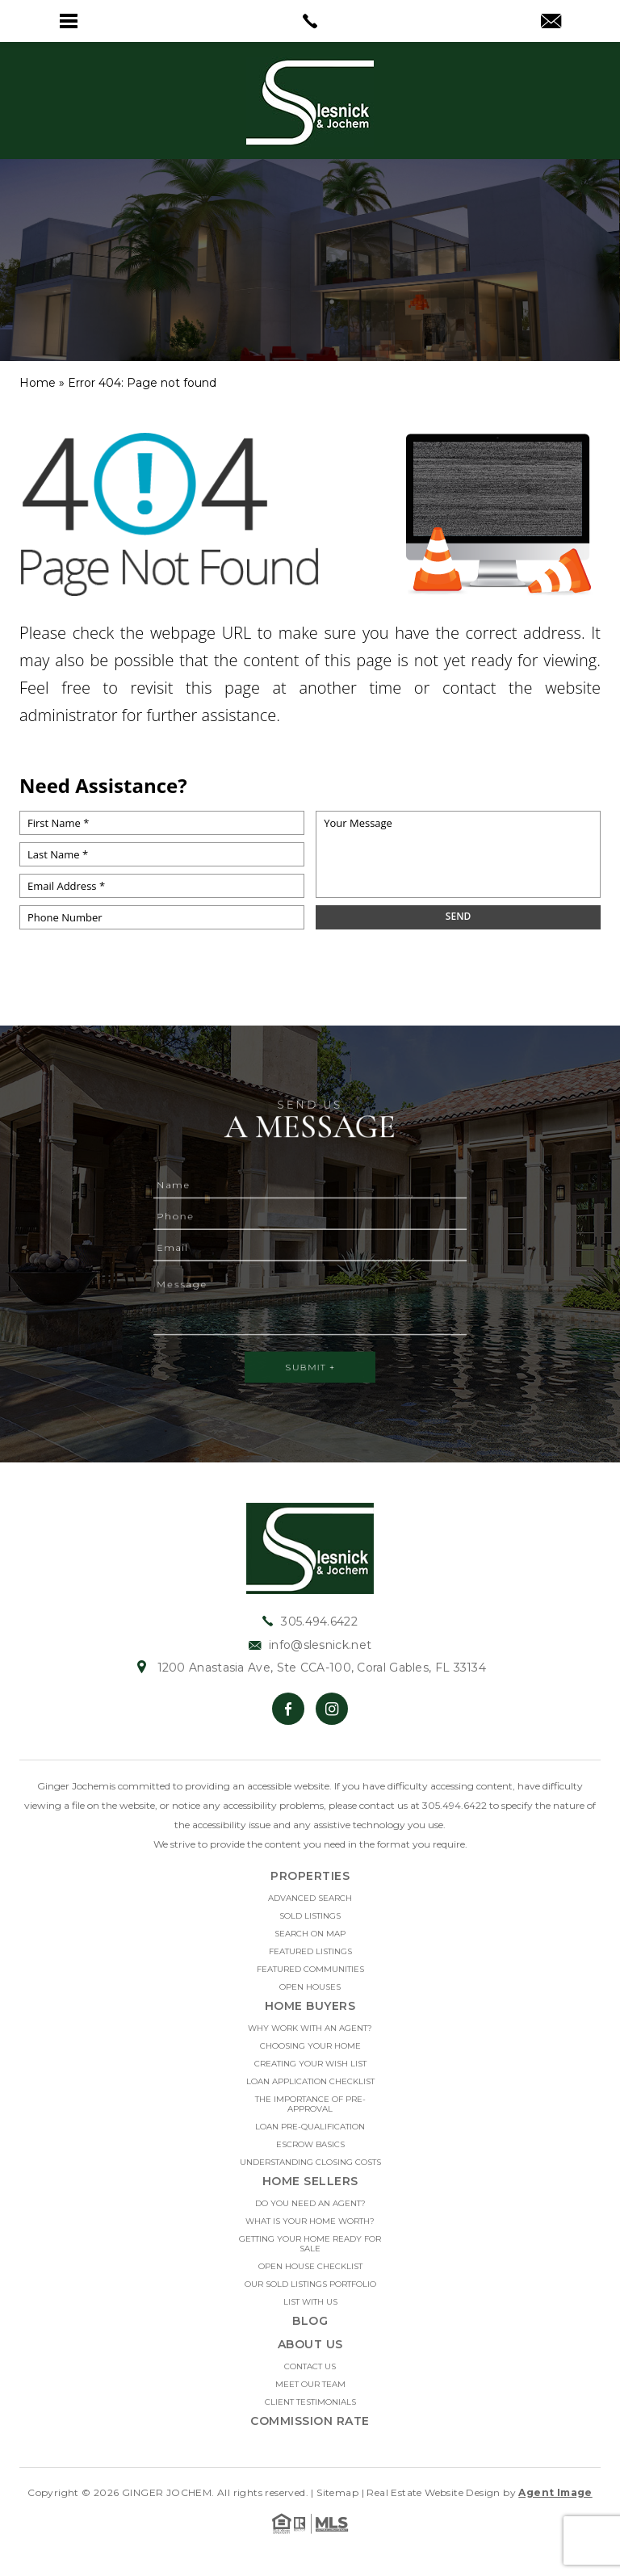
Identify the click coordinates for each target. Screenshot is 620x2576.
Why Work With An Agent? (310, 2028)
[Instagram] (332, 1709)
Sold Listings (310, 1916)
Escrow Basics (310, 2145)
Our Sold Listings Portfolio (310, 2284)
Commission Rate (310, 2421)
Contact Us (310, 2367)
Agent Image (555, 2492)
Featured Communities (310, 1969)
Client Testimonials (310, 2402)
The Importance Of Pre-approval (310, 2104)
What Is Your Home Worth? (310, 2221)
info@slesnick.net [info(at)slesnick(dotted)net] (310, 1645)
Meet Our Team (310, 2384)
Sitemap (337, 2492)
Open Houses (310, 1987)
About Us (310, 2344)
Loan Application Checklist (310, 2082)
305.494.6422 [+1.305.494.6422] (310, 1621)
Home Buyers (310, 2006)
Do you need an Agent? (310, 2204)
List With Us (310, 2302)
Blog (310, 2320)
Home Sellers (310, 2181)
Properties (310, 1876)
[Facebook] (288, 1709)
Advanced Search (310, 1898)
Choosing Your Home (310, 2046)
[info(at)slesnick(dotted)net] (551, 22)
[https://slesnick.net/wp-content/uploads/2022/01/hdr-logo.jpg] (310, 1548)
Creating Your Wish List (310, 2064)
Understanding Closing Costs (310, 2162)
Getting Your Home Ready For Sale (310, 2244)
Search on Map (310, 1934)
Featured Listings (310, 1952)
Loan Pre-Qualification (310, 2127)
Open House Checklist (310, 2267)
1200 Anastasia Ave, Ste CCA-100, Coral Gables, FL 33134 (310, 1668)
